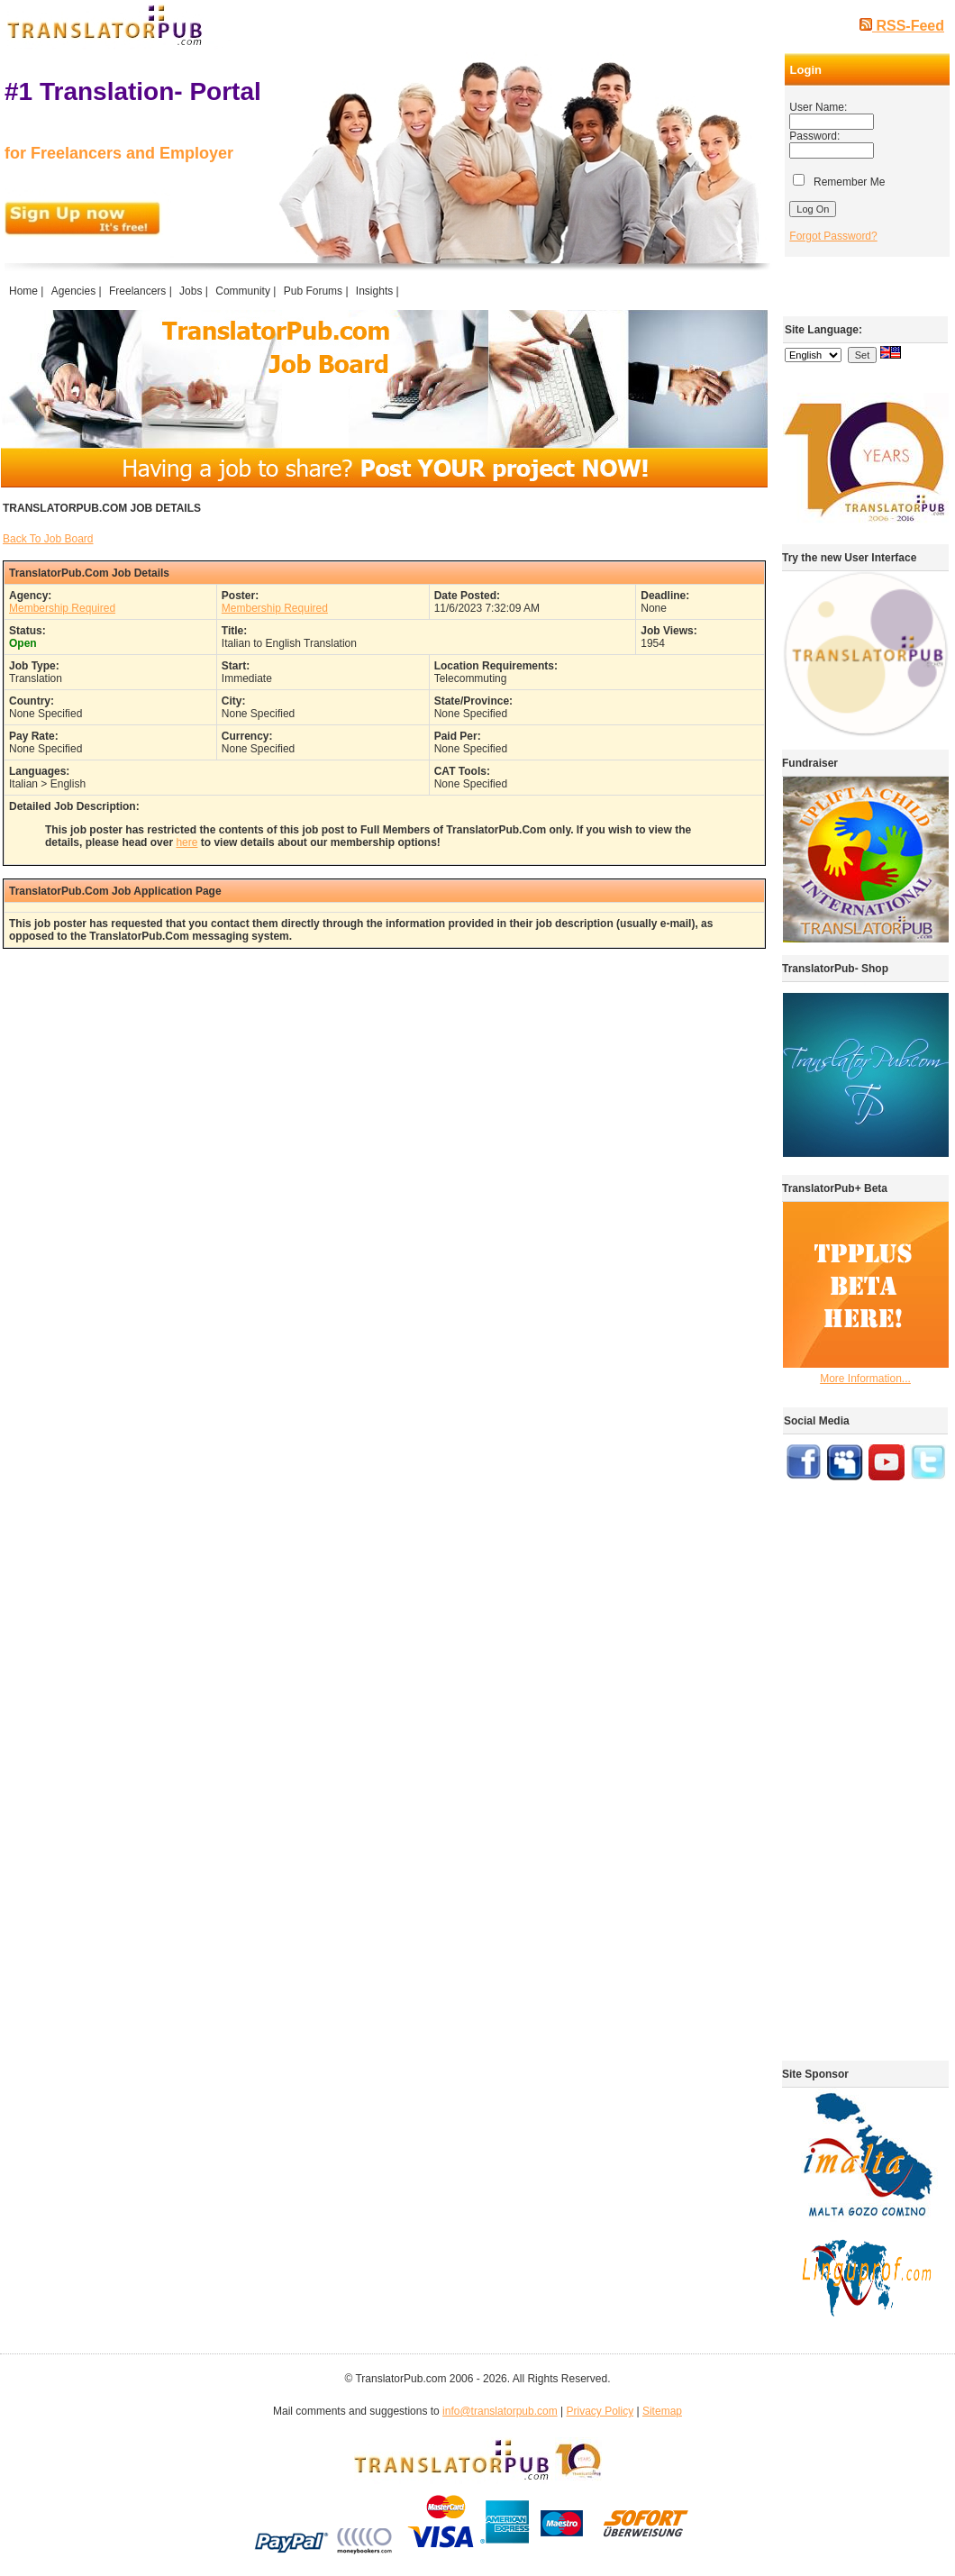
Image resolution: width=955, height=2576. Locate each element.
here (186, 842)
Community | (246, 291)
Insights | (379, 291)
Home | (28, 291)
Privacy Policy (599, 2411)
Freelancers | (142, 291)
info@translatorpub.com (500, 2411)
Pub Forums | (317, 291)
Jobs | (195, 291)
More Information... (865, 1378)
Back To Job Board (48, 538)
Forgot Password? (833, 236)
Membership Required (62, 608)
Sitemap (662, 2411)
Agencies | (78, 291)
